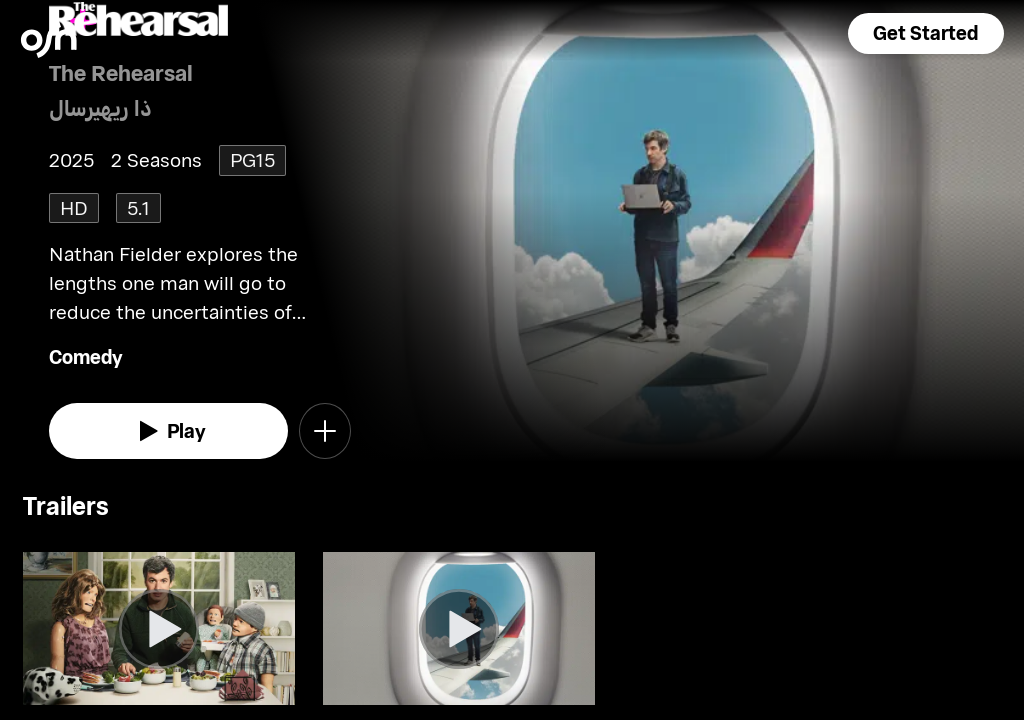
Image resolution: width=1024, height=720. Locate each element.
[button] (926, 33)
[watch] (168, 431)
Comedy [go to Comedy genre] (86, 356)
